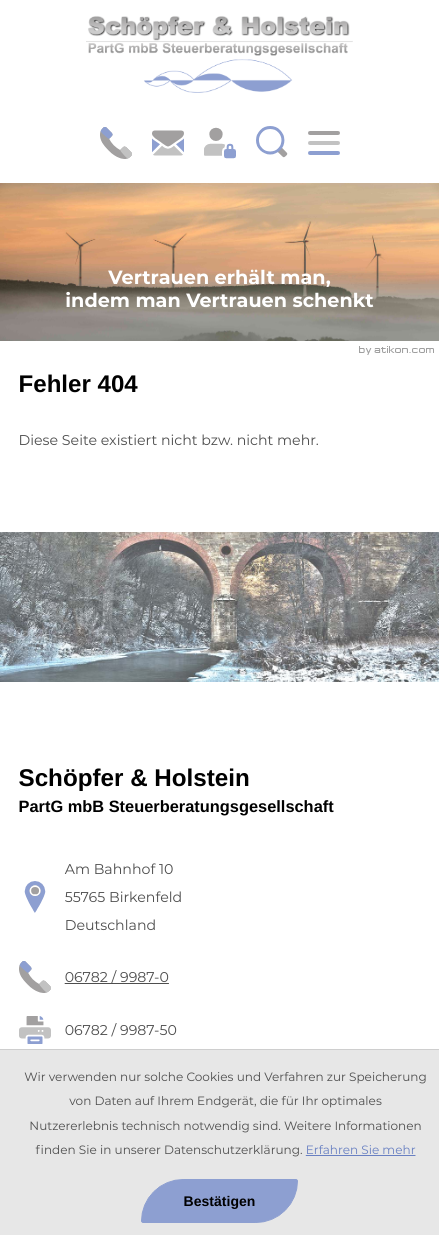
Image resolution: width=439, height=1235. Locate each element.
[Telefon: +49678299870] (117, 977)
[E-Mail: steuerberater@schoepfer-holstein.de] (168, 143)
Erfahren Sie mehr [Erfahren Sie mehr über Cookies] (361, 1150)
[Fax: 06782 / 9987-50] (121, 1030)
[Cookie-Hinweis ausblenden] (219, 1201)
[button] (116, 143)
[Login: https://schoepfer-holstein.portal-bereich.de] (220, 143)
